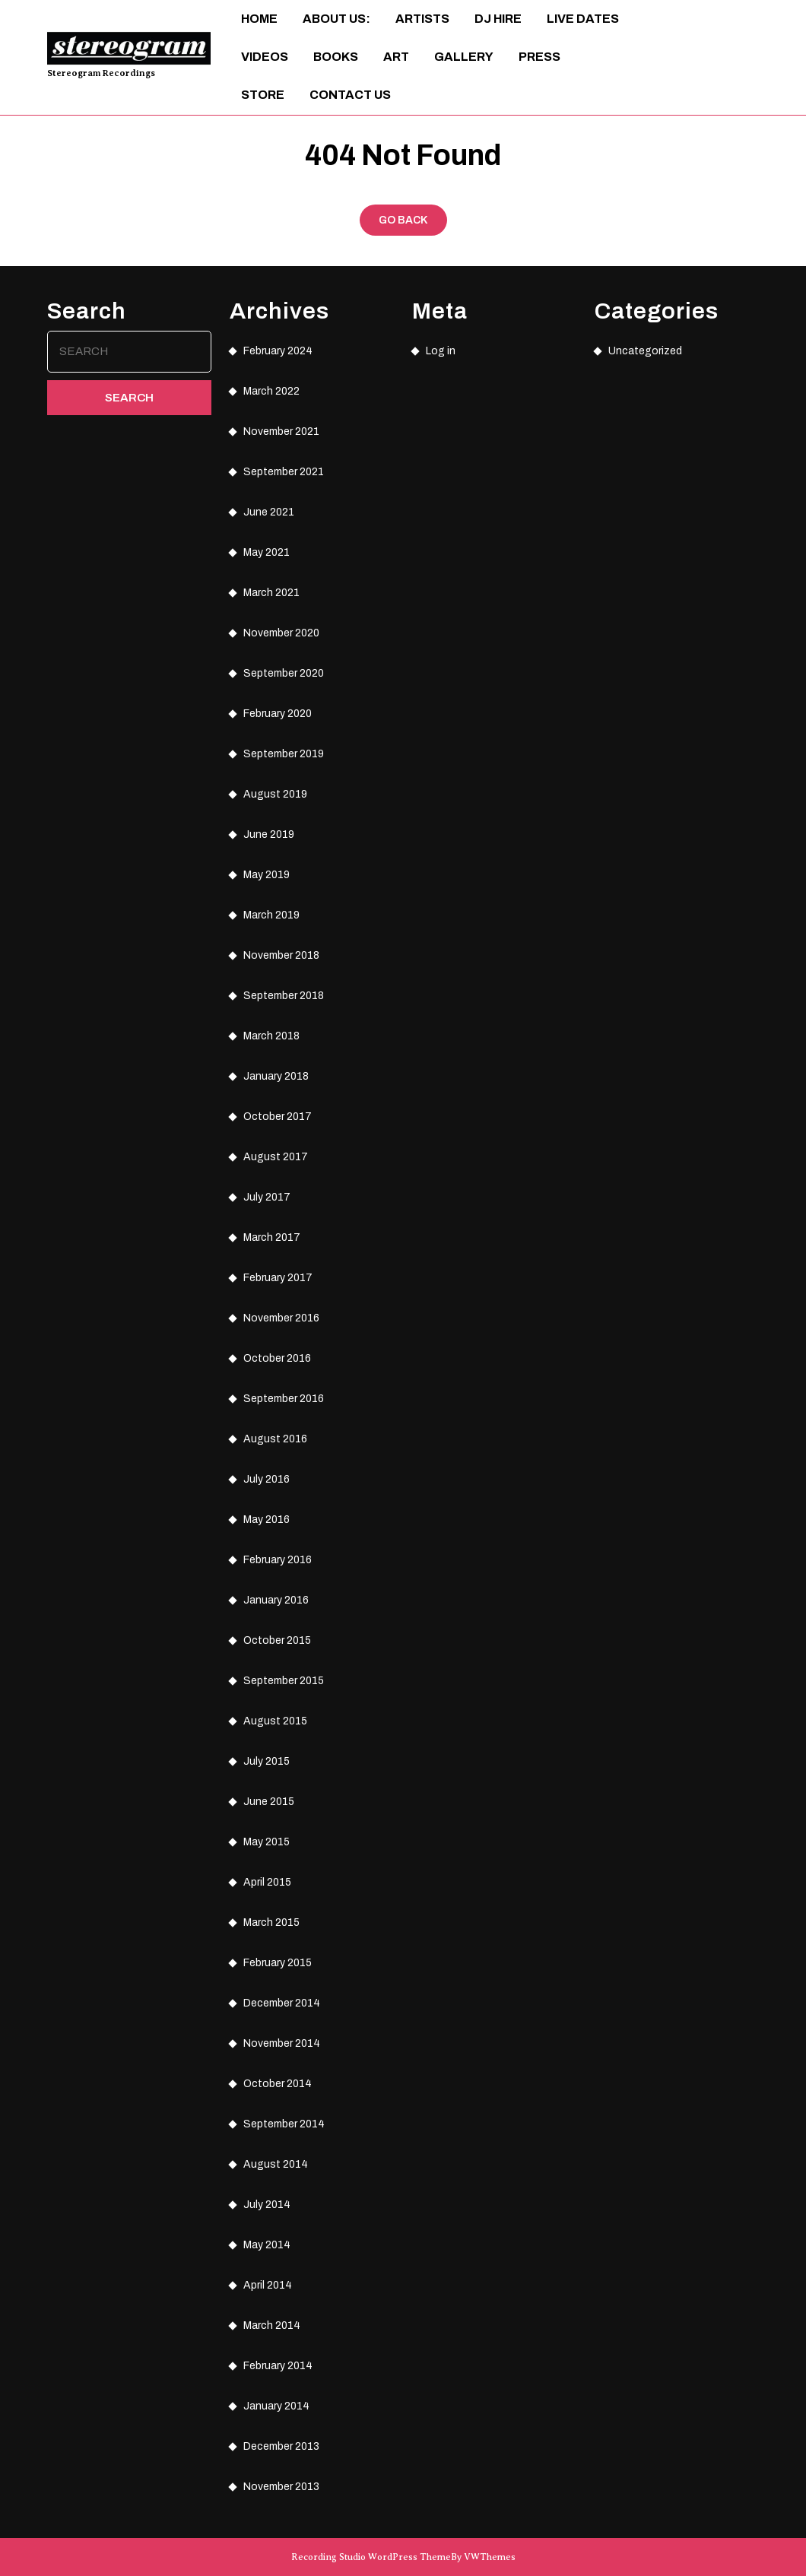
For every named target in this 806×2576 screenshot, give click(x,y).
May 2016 (266, 1519)
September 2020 (283, 673)
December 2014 (281, 2003)
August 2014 (275, 2164)
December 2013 (281, 2446)
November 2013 (281, 2486)
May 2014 (266, 2245)
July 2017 (266, 1197)
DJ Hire (498, 18)
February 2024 (278, 351)
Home (259, 18)
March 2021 (271, 592)
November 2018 (281, 955)
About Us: (336, 18)
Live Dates (583, 18)
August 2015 (275, 1721)
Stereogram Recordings (101, 73)
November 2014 (281, 2043)
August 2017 (275, 1157)
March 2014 (271, 2325)
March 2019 (271, 915)
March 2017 (271, 1237)
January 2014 (276, 2406)
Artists (422, 18)
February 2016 (277, 1560)
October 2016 (277, 1358)
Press (539, 56)
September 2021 (283, 471)
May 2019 (266, 874)
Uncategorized (645, 351)
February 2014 (278, 2365)
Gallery (463, 56)
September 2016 (283, 1398)
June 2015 (268, 1801)
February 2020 (277, 713)
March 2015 (271, 1922)
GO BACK (413, 223)
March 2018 (271, 1036)
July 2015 (266, 1761)
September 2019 (283, 754)
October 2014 (277, 2083)
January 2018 (276, 1076)
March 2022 (271, 391)
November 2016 (281, 1318)
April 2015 (267, 1882)
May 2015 (266, 1842)
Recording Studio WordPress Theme (371, 2557)
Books (335, 56)
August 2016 (275, 1439)
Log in (440, 351)
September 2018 (283, 995)
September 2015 (283, 1680)
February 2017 (278, 1277)
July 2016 (266, 1479)
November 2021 (281, 431)
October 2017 (277, 1116)
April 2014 (267, 2285)
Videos (264, 56)
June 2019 (268, 834)
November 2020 (281, 633)
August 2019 (275, 794)
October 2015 (277, 1640)
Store (262, 94)
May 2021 (266, 552)
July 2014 (266, 2204)
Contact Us (350, 94)
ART (396, 56)
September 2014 (284, 2124)
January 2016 (276, 1600)
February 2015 (277, 1962)
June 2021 (268, 512)
